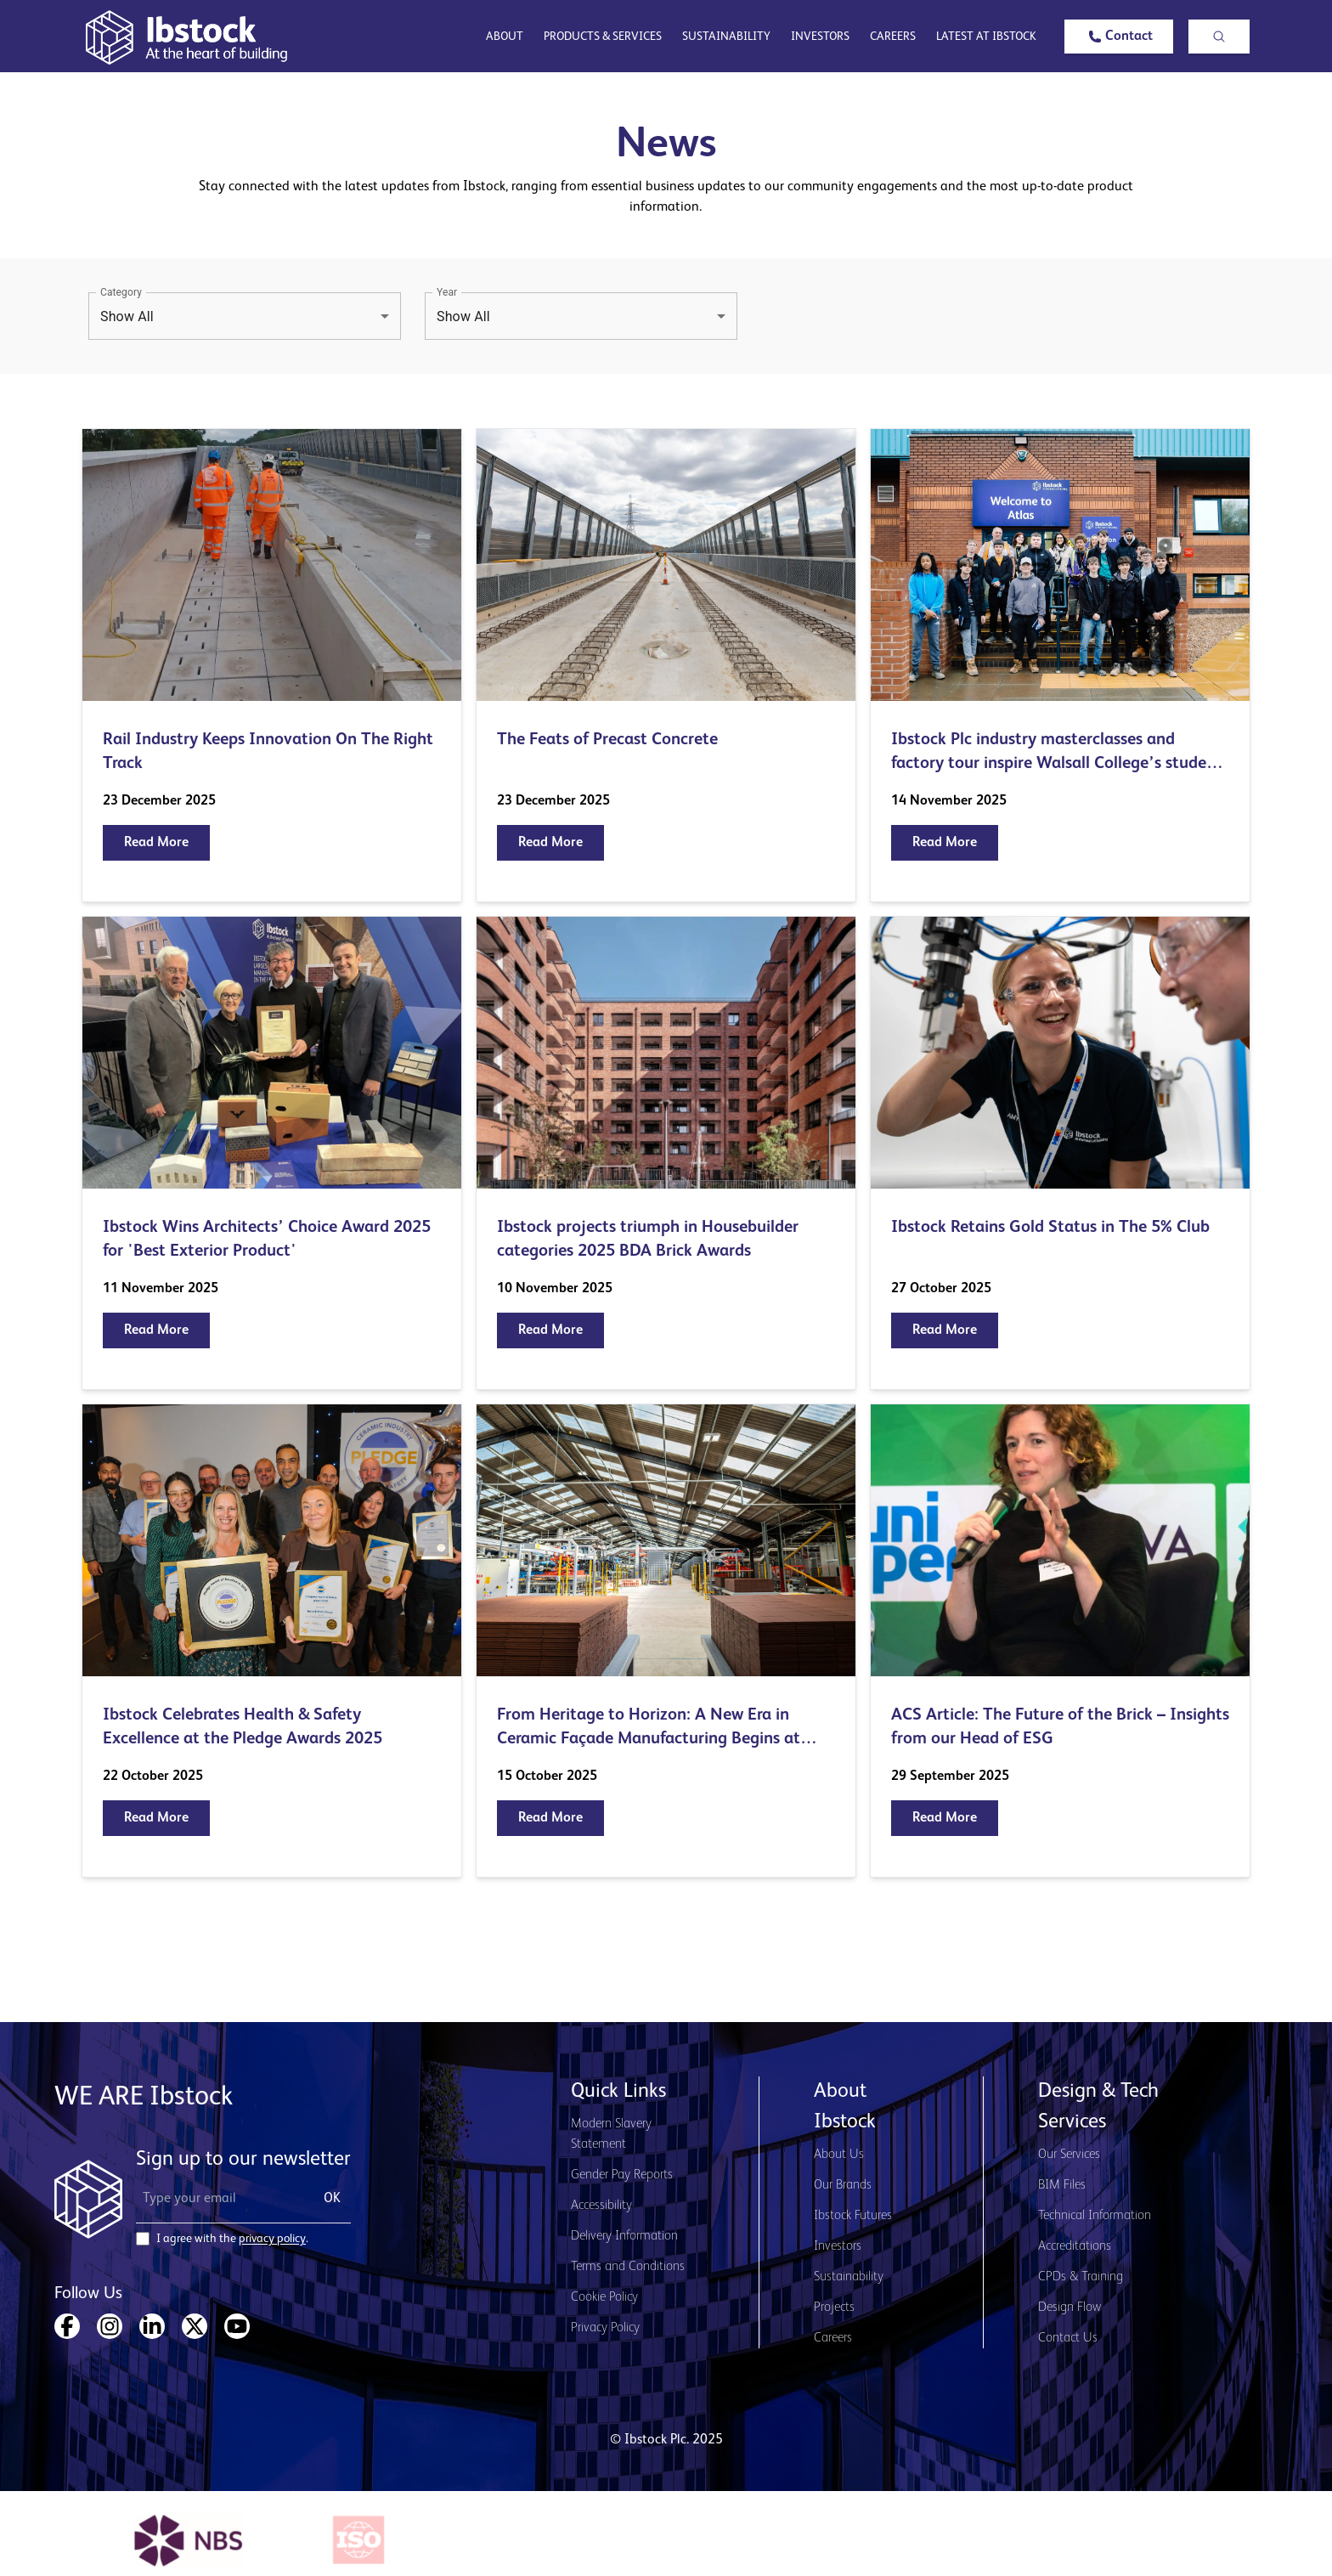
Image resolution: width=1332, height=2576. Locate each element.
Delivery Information (624, 2236)
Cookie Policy (604, 2297)
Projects (834, 2307)
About (504, 36)
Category (121, 292)
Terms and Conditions (628, 2267)
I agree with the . (232, 2239)
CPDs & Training (1080, 2277)
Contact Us (1068, 2338)
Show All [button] (127, 316)
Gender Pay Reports (622, 2175)
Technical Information (1094, 2216)
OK (332, 2199)
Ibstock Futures (853, 2216)
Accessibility (601, 2205)
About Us (839, 2154)
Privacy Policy (605, 2328)
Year (447, 292)
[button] (1119, 36)
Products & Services (603, 36)
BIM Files (1062, 2185)
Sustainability (726, 36)
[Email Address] (219, 2199)
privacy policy (272, 2239)
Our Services (1069, 2154)
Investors (820, 36)
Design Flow (1069, 2307)
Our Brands (843, 2185)
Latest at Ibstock (986, 36)
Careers (893, 36)
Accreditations (1074, 2246)
